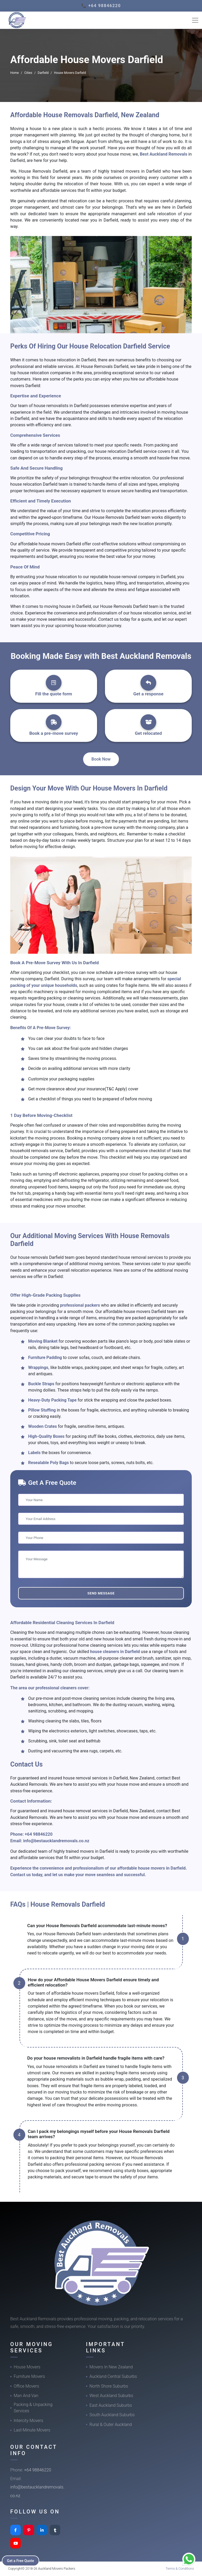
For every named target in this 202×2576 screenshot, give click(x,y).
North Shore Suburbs (108, 2386)
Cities (28, 73)
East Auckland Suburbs (110, 2405)
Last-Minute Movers (32, 2430)
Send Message (100, 1593)
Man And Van (26, 2395)
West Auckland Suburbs (111, 2395)
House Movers (27, 2366)
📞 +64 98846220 (101, 5)
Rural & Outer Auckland (110, 2424)
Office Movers (26, 2386)
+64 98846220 (39, 1834)
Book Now (101, 759)
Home (14, 73)
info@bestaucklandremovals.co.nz (56, 1840)
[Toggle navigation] (195, 20)
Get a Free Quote (21, 2560)
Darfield (43, 73)
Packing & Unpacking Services (33, 2407)
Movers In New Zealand (111, 2366)
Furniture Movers (29, 2376)
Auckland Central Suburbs (113, 2376)
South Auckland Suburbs (112, 2414)
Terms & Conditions (180, 2568)
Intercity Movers (28, 2420)
